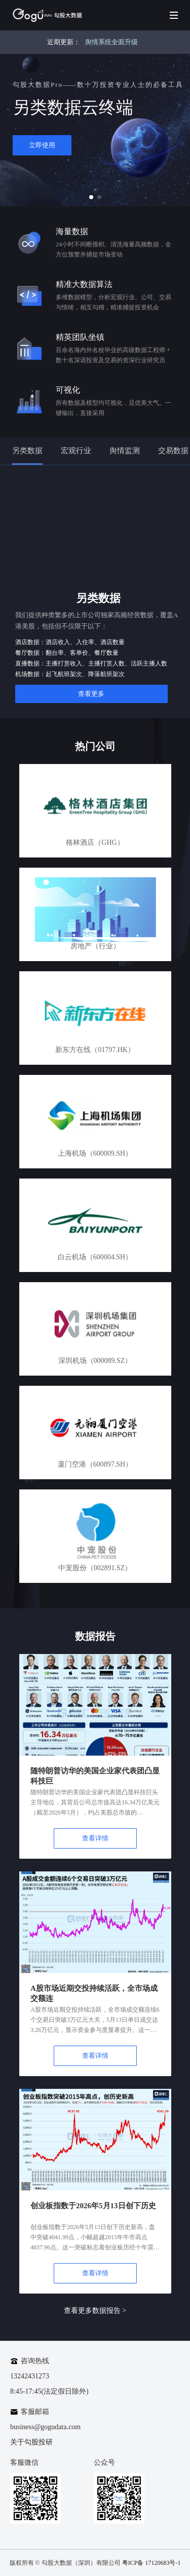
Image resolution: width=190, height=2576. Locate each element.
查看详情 (95, 1838)
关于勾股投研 (31, 2442)
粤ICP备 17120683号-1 (151, 2562)
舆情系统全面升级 (111, 42)
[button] (91, 197)
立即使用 (42, 145)
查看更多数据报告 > (95, 2310)
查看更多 (91, 693)
